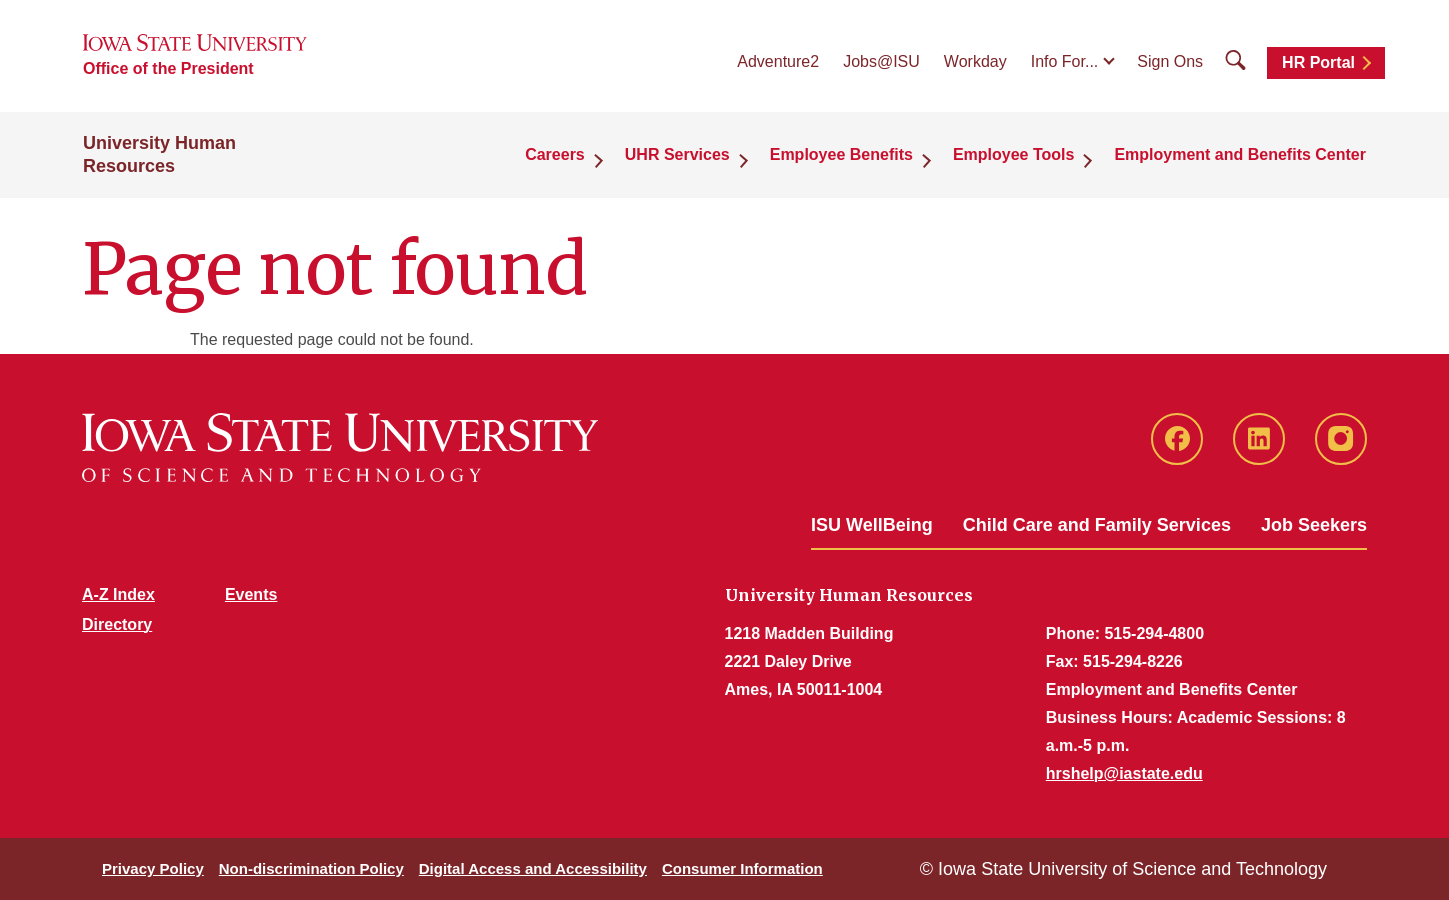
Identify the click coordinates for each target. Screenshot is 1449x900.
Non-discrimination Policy (311, 868)
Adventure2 (778, 61)
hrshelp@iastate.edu (1124, 773)
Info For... (1065, 61)
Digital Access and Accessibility (533, 868)
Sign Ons (1170, 61)
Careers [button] (555, 154)
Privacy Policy (153, 868)
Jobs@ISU (881, 61)
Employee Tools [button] (1014, 154)
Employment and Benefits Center (1240, 154)
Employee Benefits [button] (841, 154)
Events (251, 594)
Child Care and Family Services (1097, 525)
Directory (117, 624)
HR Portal (1318, 62)
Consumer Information (742, 868)
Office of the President (168, 68)
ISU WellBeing (872, 525)
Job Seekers (1314, 525)
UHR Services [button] (677, 154)
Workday (975, 61)
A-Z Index (118, 594)
